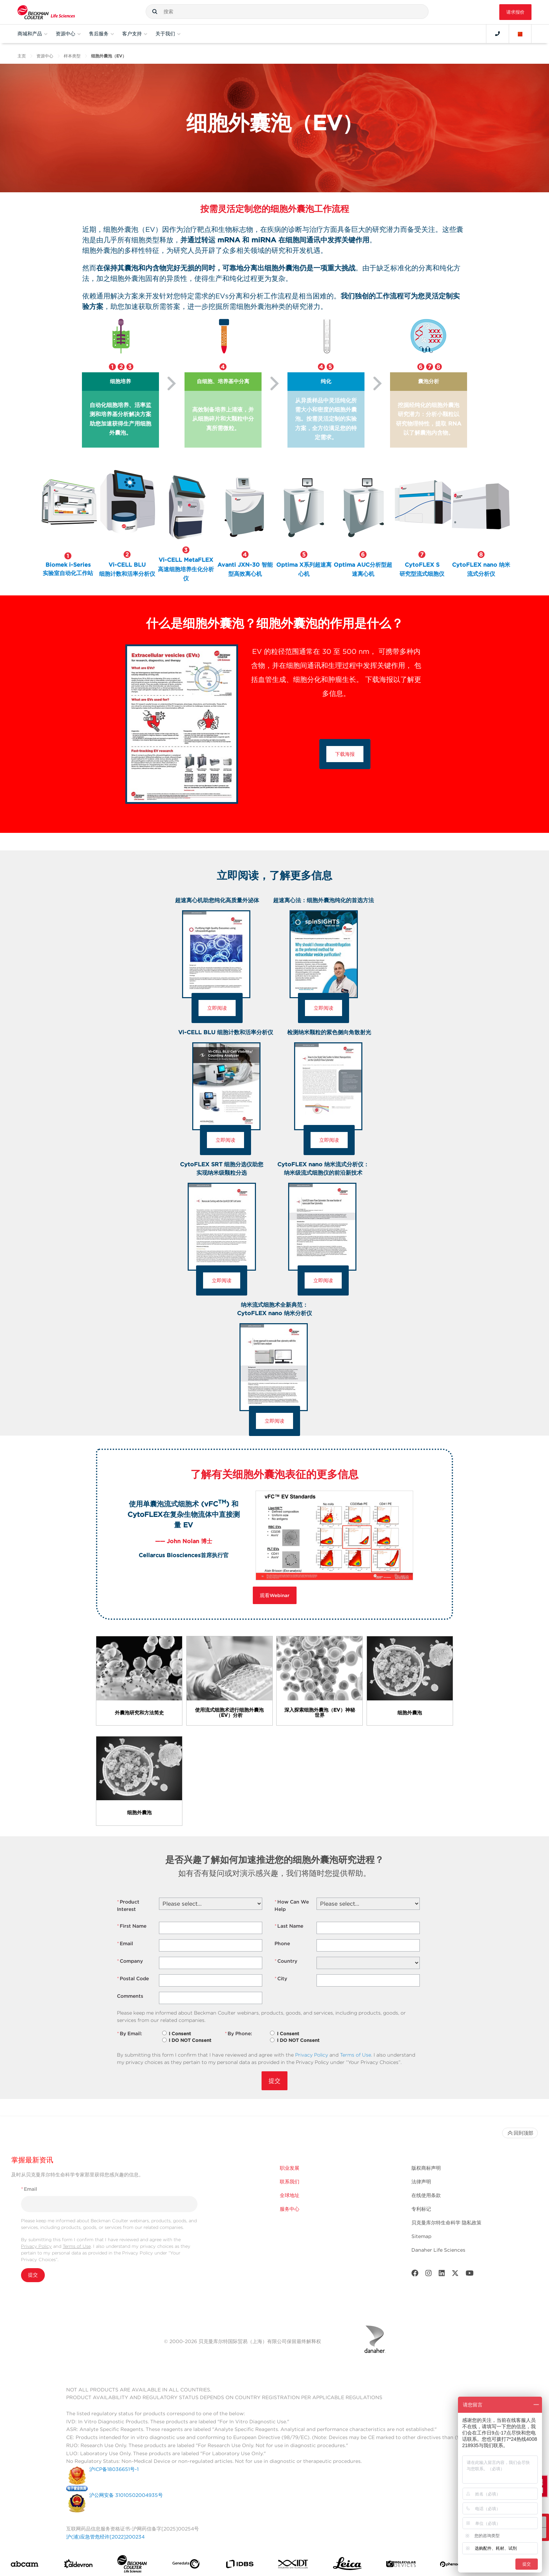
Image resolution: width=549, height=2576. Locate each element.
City (280, 1978)
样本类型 (72, 55)
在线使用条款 (426, 2196)
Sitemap (421, 2237)
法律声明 (421, 2182)
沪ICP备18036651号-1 (114, 2470)
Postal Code (133, 1978)
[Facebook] (414, 2275)
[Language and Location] (520, 34)
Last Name (288, 1926)
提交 (274, 2081)
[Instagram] (428, 2275)
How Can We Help (291, 1905)
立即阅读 (217, 1008)
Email (125, 1943)
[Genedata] (186, 2566)
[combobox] (287, 12)
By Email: (129, 2033)
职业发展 (289, 2168)
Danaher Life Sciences (438, 2250)
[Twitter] (455, 2275)
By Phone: (238, 2033)
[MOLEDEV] (400, 2566)
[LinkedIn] (442, 2275)
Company (130, 1961)
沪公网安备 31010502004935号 (126, 2496)
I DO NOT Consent (190, 2040)
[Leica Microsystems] (347, 2565)
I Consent (180, 2033)
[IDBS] (239, 2566)
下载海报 (345, 754)
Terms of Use (355, 2055)
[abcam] (24, 2566)
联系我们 (289, 2182)
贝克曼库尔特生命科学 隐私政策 (446, 2223)
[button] (154, 11)
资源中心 (44, 55)
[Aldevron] (78, 2566)
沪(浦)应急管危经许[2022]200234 (105, 2537)
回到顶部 (520, 2133)
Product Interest (128, 1905)
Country (285, 1961)
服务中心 (289, 2209)
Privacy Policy (311, 2055)
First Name (131, 1926)
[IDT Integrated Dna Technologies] (293, 2566)
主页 (22, 55)
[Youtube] (470, 2275)
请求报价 (515, 12)
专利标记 (421, 2209)
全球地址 (289, 2196)
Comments (130, 1996)
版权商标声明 (426, 2168)
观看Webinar (275, 1595)
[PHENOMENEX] (454, 2566)
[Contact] (497, 34)
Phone (282, 1943)
